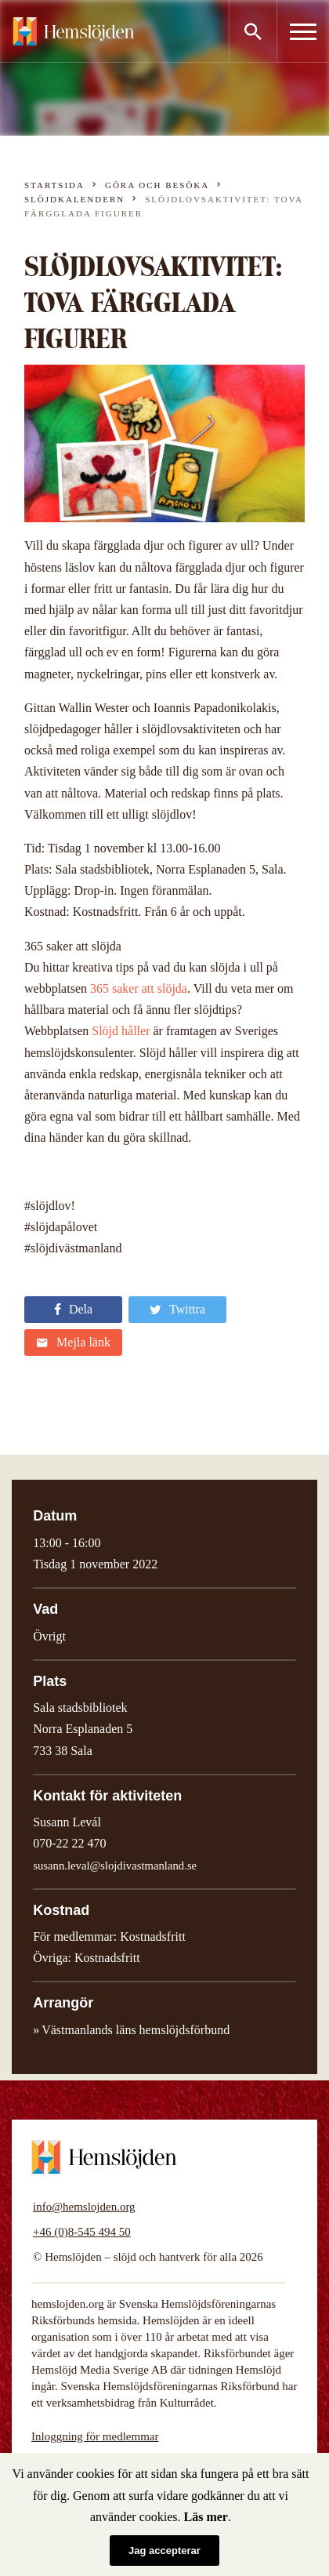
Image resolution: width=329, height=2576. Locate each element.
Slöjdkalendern (74, 199)
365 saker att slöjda (138, 988)
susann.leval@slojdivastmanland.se (115, 1865)
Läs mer (206, 2516)
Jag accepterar (164, 2550)
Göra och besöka (157, 185)
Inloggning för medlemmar (94, 2436)
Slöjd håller (121, 1030)
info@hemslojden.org (84, 2206)
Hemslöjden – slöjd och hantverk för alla (74, 31)
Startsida (54, 185)
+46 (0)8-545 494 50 (82, 2231)
